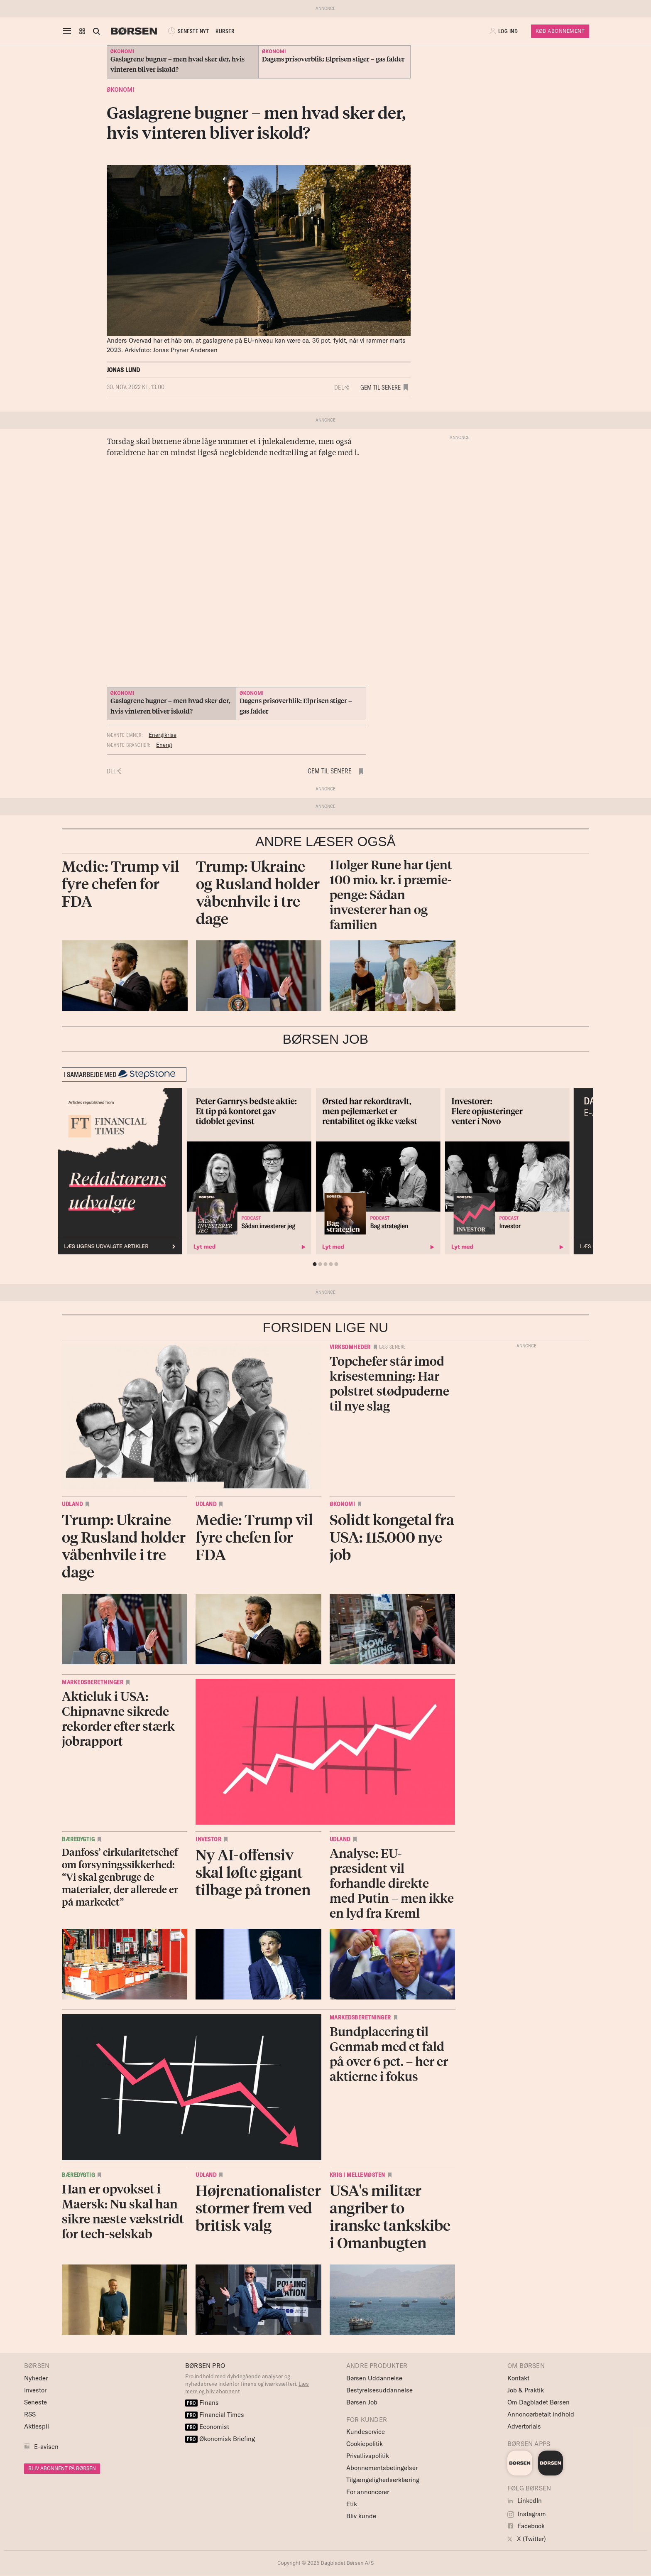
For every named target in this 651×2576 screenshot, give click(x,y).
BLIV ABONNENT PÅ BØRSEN (62, 2468)
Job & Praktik (525, 2390)
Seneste (35, 2402)
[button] (82, 31)
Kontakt (518, 2378)
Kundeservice (365, 2432)
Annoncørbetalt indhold (540, 2414)
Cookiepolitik (364, 2444)
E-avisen (46, 2447)
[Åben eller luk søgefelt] (96, 31)
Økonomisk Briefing (220, 2439)
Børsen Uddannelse (374, 2378)
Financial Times (214, 2415)
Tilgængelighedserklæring (382, 2480)
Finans (202, 2403)
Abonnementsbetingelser (382, 2468)
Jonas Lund (123, 370)
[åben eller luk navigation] (68, 31)
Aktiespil (36, 2426)
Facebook (526, 2526)
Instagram (526, 2514)
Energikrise (162, 734)
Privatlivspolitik (367, 2456)
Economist (207, 2427)
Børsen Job (361, 2402)
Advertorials (524, 2426)
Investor (208, 1839)
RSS (30, 2414)
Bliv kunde (361, 2516)
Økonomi (121, 89)
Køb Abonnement (560, 31)
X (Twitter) (526, 2539)
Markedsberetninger (92, 1682)
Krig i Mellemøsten (357, 2175)
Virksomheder (350, 1347)
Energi (164, 744)
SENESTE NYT (187, 31)
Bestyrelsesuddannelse (379, 2390)
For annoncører (367, 2492)
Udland (72, 1504)
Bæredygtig (78, 1839)
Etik (351, 2504)
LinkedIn (524, 2501)
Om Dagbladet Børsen (538, 2402)
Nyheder (36, 2378)
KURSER (224, 31)
